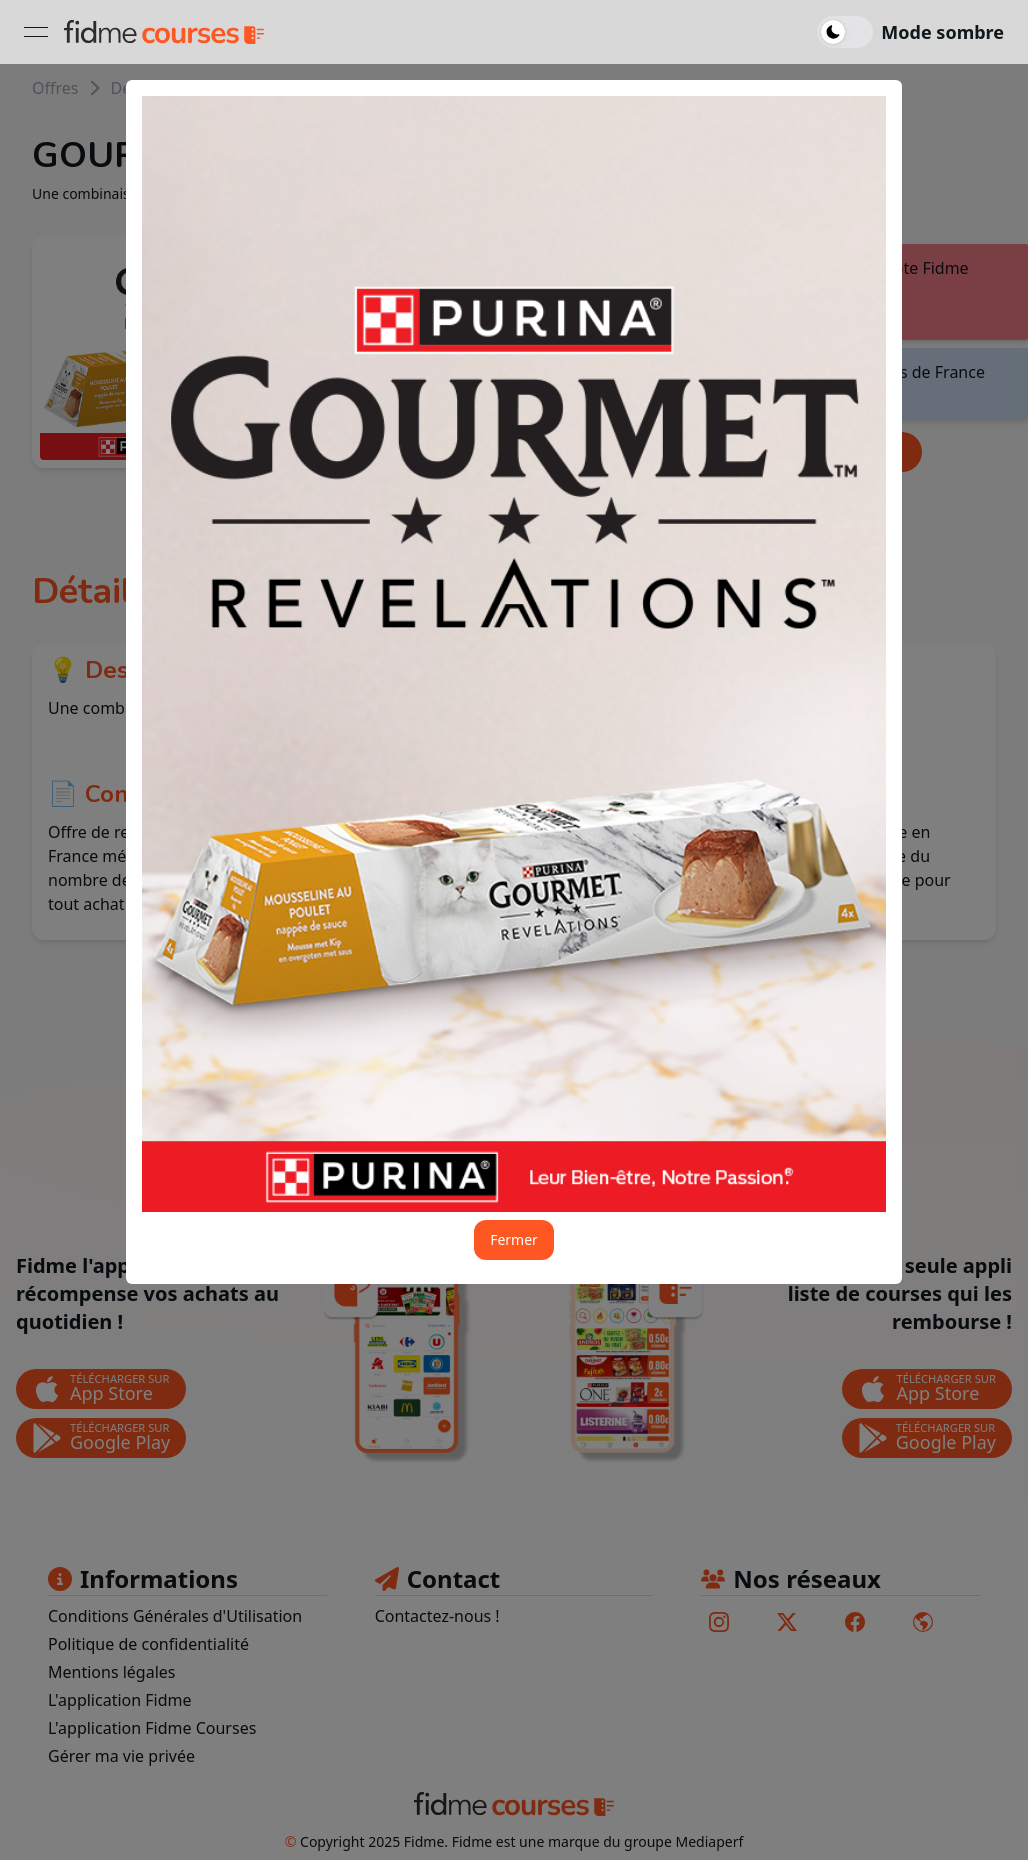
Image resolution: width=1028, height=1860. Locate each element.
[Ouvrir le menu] (36, 32)
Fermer (514, 1239)
